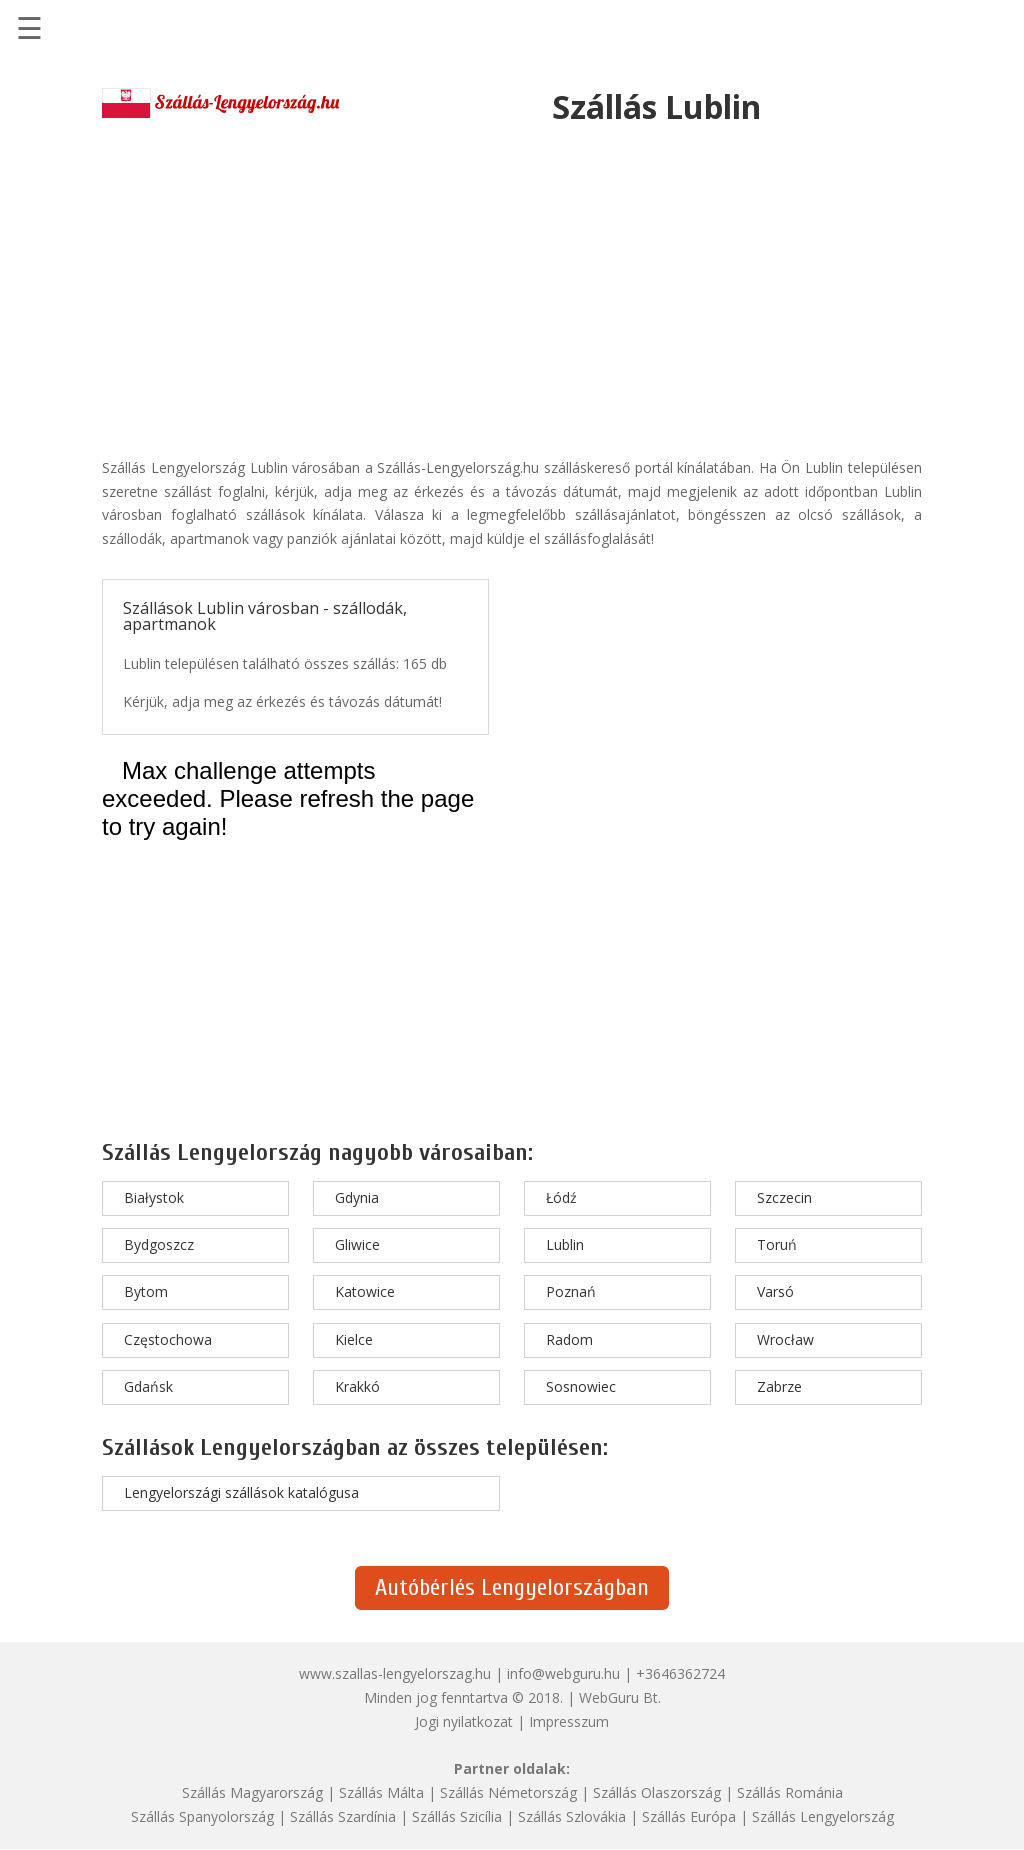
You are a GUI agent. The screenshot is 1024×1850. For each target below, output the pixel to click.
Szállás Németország (508, 1792)
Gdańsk (148, 1386)
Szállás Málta (381, 1792)
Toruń (777, 1244)
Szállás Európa (689, 1816)
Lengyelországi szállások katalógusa (241, 1492)
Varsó (775, 1291)
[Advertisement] (512, 286)
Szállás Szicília (457, 1816)
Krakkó (357, 1386)
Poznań (571, 1291)
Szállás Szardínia (343, 1816)
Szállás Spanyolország (202, 1816)
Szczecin (784, 1197)
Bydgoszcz (159, 1244)
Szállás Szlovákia (572, 1816)
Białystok (154, 1197)
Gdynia (357, 1197)
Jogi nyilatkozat (464, 1721)
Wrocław (785, 1339)
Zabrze (779, 1386)
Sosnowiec (581, 1386)
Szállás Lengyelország (823, 1816)
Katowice (365, 1291)
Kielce (354, 1339)
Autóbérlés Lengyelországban (512, 1587)
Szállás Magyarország (252, 1792)
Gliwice (357, 1244)
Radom (569, 1339)
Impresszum (569, 1721)
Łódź (561, 1197)
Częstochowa (168, 1339)
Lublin (565, 1244)
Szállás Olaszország (657, 1792)
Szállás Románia (790, 1792)
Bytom (146, 1291)
